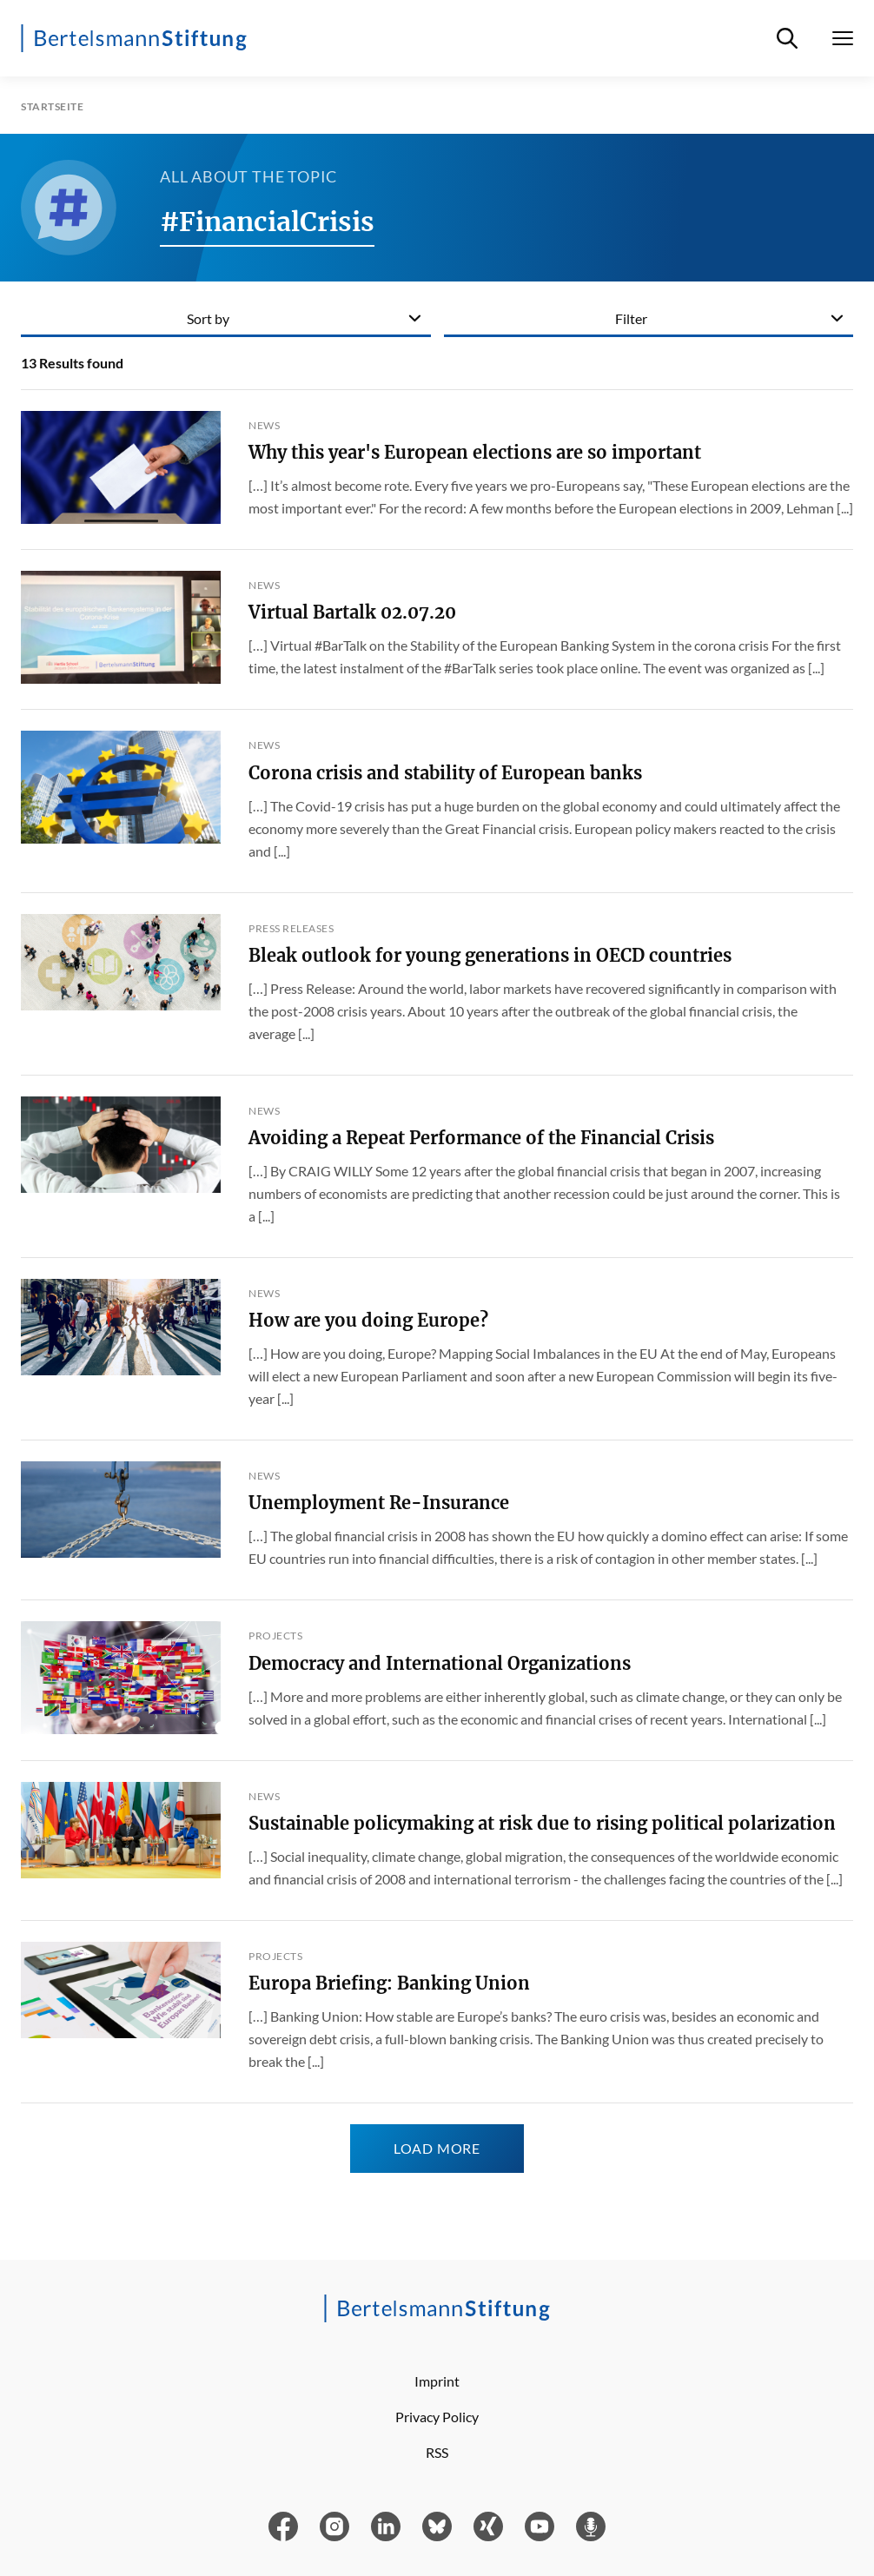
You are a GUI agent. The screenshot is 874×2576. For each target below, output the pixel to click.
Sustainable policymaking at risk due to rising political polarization (542, 1823)
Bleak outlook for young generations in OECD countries (490, 955)
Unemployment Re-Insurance (378, 1502)
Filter (631, 318)
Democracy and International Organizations (439, 1663)
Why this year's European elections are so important (474, 452)
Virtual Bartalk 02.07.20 (352, 612)
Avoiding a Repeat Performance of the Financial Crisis (481, 1138)
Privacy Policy (437, 2416)
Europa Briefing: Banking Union (389, 1983)
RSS (437, 2452)
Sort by (208, 318)
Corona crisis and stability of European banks (445, 773)
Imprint (437, 2381)
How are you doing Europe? (368, 1320)
